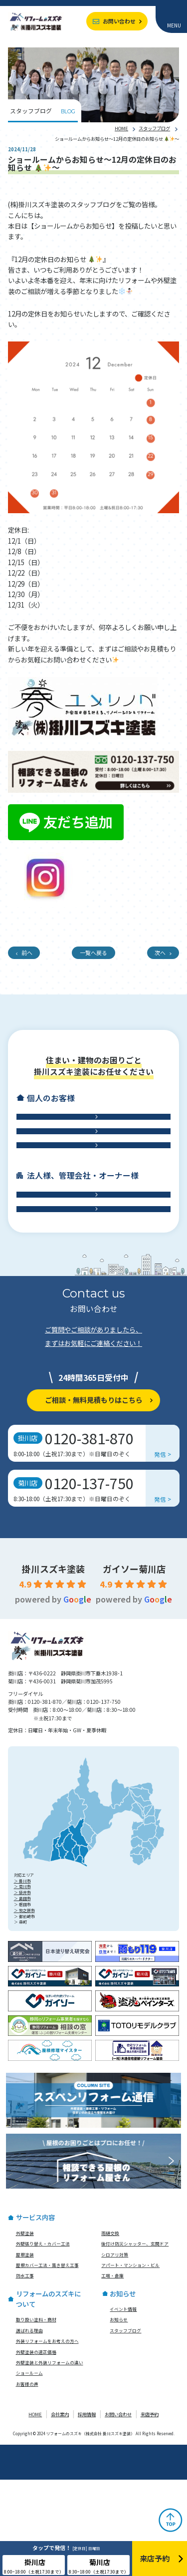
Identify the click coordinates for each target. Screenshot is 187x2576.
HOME (121, 128)
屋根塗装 (25, 2351)
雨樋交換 (110, 2329)
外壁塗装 (25, 2329)
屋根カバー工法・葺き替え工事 (47, 2361)
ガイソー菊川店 (134, 1664)
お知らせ (119, 2416)
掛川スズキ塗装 (53, 1664)
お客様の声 (27, 2480)
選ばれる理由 (29, 2427)
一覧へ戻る (93, 953)
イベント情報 (123, 2405)
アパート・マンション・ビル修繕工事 (89, 1262)
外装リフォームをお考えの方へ (47, 2437)
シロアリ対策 (114, 2351)
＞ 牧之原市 (24, 2006)
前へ (26, 953)
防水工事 (89, 1193)
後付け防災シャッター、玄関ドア (135, 2340)
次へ (160, 953)
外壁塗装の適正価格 (36, 2448)
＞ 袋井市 (22, 1988)
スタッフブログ (154, 128)
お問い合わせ (119, 21)
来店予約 (150, 2510)
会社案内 (60, 2510)
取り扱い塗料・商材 (36, 2416)
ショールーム (29, 2470)
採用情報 (87, 2510)
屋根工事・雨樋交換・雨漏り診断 (89, 1160)
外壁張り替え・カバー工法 (43, 2340)
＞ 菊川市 (22, 1983)
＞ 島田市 (22, 1994)
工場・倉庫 (89, 1295)
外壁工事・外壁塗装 (89, 1126)
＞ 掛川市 (22, 1977)
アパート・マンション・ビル (130, 2361)
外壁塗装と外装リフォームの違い (49, 2459)
